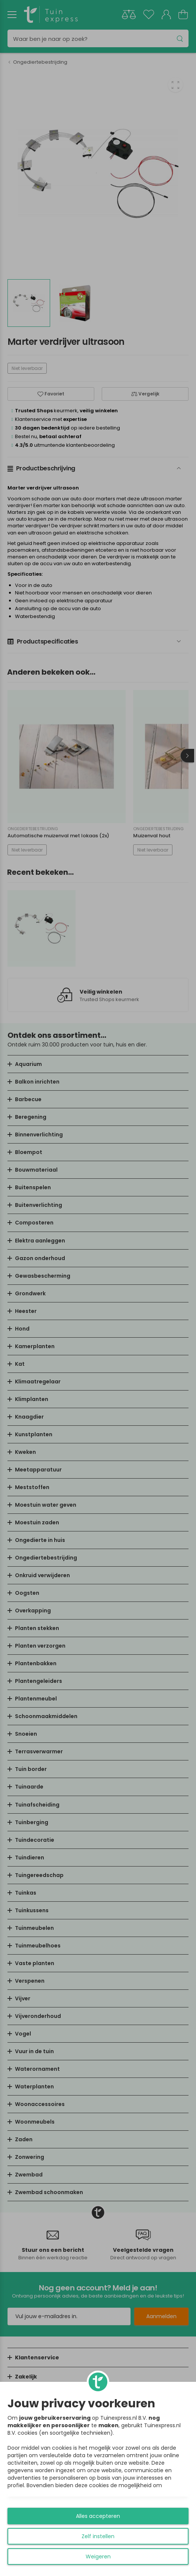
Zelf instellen (98, 2536)
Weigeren (98, 2556)
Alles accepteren (98, 2516)
